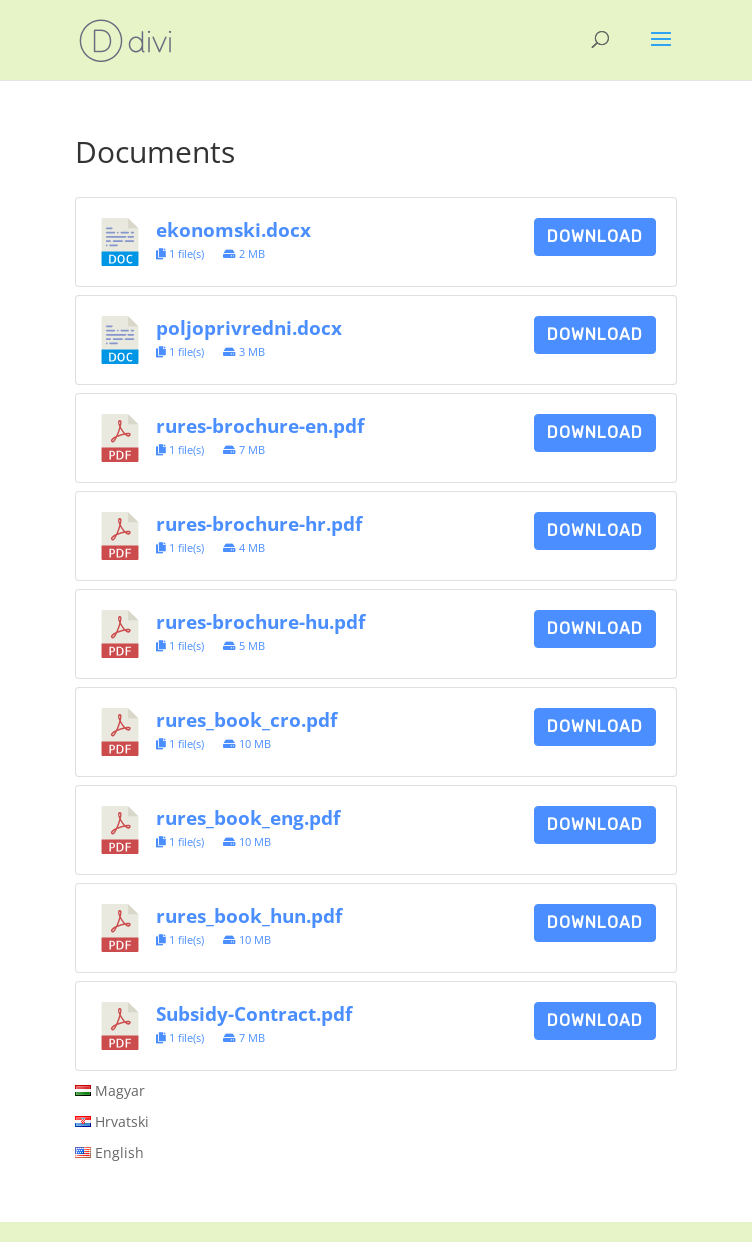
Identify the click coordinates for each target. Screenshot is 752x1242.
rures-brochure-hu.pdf (260, 621)
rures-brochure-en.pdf (260, 425)
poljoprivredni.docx (249, 327)
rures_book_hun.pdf (249, 915)
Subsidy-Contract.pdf (254, 1013)
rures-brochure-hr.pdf (259, 523)
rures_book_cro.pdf (246, 719)
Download (595, 236)
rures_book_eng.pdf (248, 817)
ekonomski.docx (233, 229)
